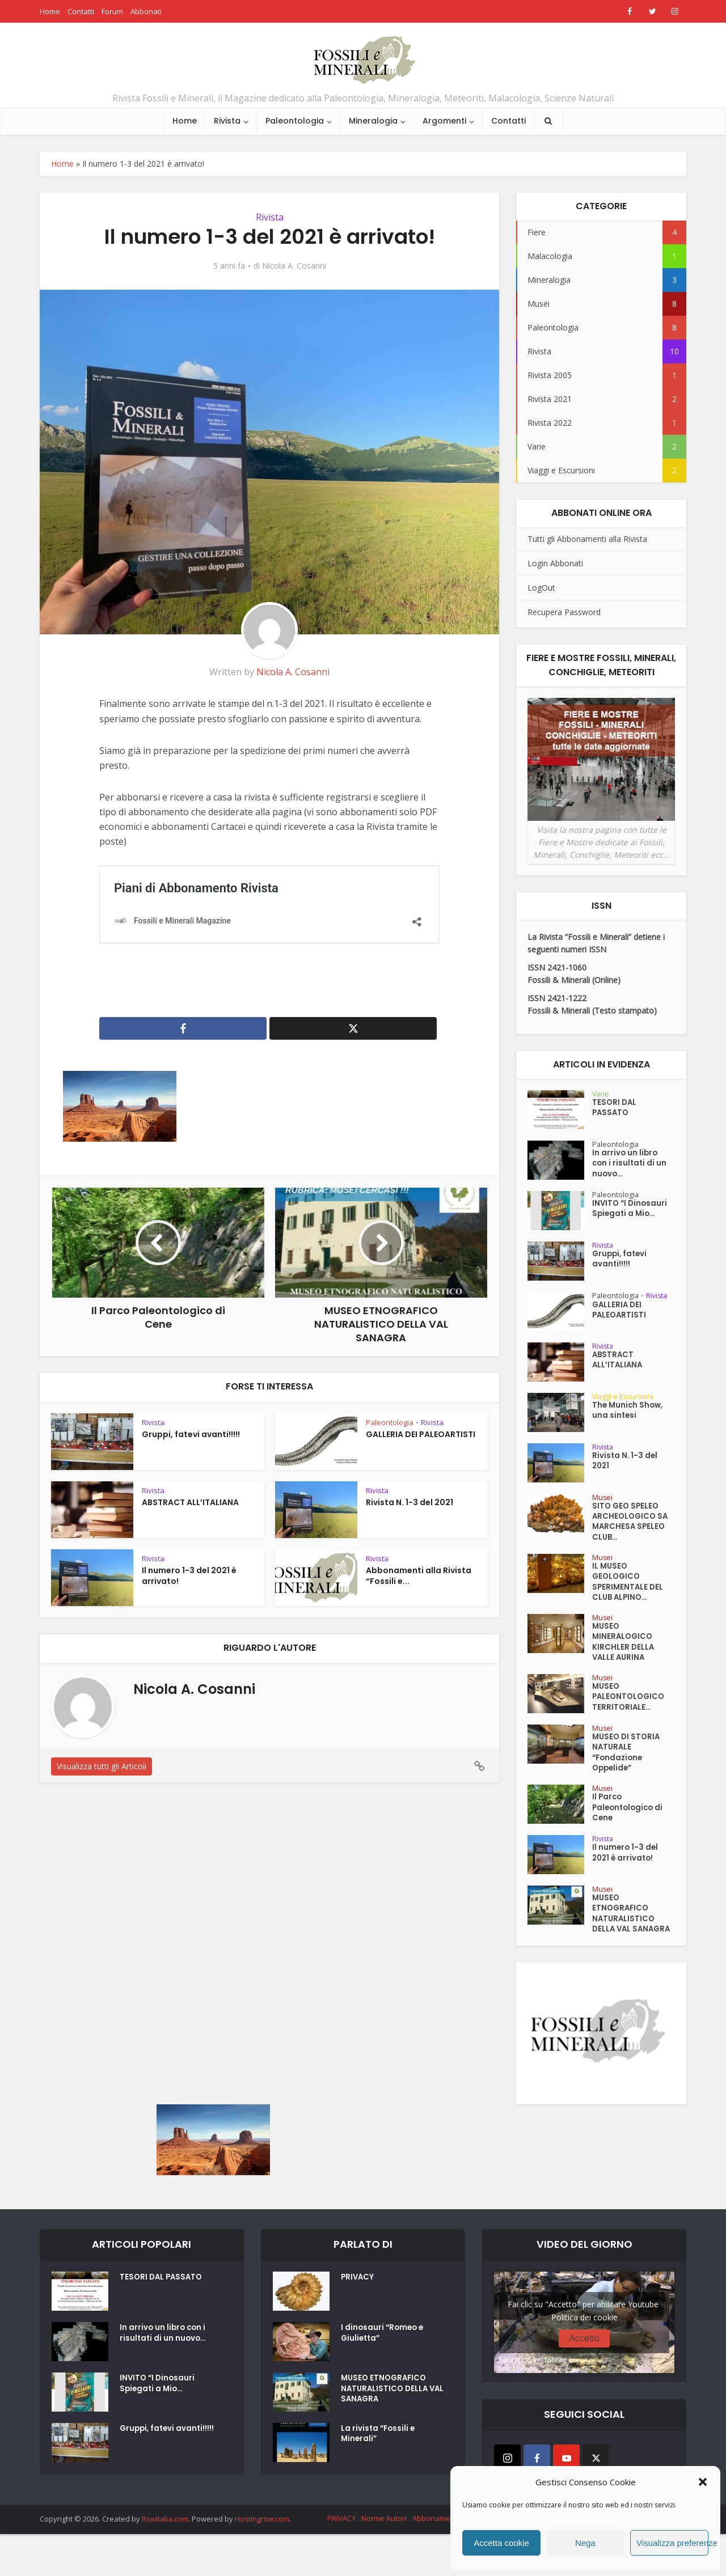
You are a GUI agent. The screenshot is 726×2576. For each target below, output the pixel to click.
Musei (603, 1504)
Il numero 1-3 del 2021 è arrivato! (189, 1576)
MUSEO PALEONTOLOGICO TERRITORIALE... (630, 1725)
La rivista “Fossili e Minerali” (379, 2492)
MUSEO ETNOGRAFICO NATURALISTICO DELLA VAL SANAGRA (624, 1961)
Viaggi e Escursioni (626, 1404)
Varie (601, 1093)
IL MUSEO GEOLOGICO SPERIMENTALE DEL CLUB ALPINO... (628, 1599)
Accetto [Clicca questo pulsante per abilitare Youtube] (584, 2393)
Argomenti (444, 120)
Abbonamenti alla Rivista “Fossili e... (418, 1576)
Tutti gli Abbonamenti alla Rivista (587, 538)
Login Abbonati (555, 563)
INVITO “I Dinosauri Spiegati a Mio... (625, 1221)
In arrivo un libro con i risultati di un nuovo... (630, 1167)
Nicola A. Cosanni (294, 266)
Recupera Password (564, 612)
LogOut (541, 587)
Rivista (227, 120)
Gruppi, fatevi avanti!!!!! (191, 1434)
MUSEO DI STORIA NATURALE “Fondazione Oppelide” (627, 1785)
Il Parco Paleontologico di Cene (629, 1845)
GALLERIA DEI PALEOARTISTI (420, 1434)
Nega (585, 2543)
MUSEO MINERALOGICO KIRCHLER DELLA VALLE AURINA (623, 1665)
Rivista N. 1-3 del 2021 (409, 1502)
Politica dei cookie (584, 2372)
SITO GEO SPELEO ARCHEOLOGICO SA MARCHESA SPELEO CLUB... (626, 1533)
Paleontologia (294, 120)
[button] (702, 2482)
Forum (112, 11)
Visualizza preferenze (672, 2543)
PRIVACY (358, 2335)
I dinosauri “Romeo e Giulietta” (384, 2391)
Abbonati (146, 11)
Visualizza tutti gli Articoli (101, 1766)
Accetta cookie (501, 2543)
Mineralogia (373, 120)
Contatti (80, 11)
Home (50, 11)
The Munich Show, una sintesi (629, 1421)
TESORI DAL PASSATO (615, 1110)
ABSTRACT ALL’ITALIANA (190, 1502)
